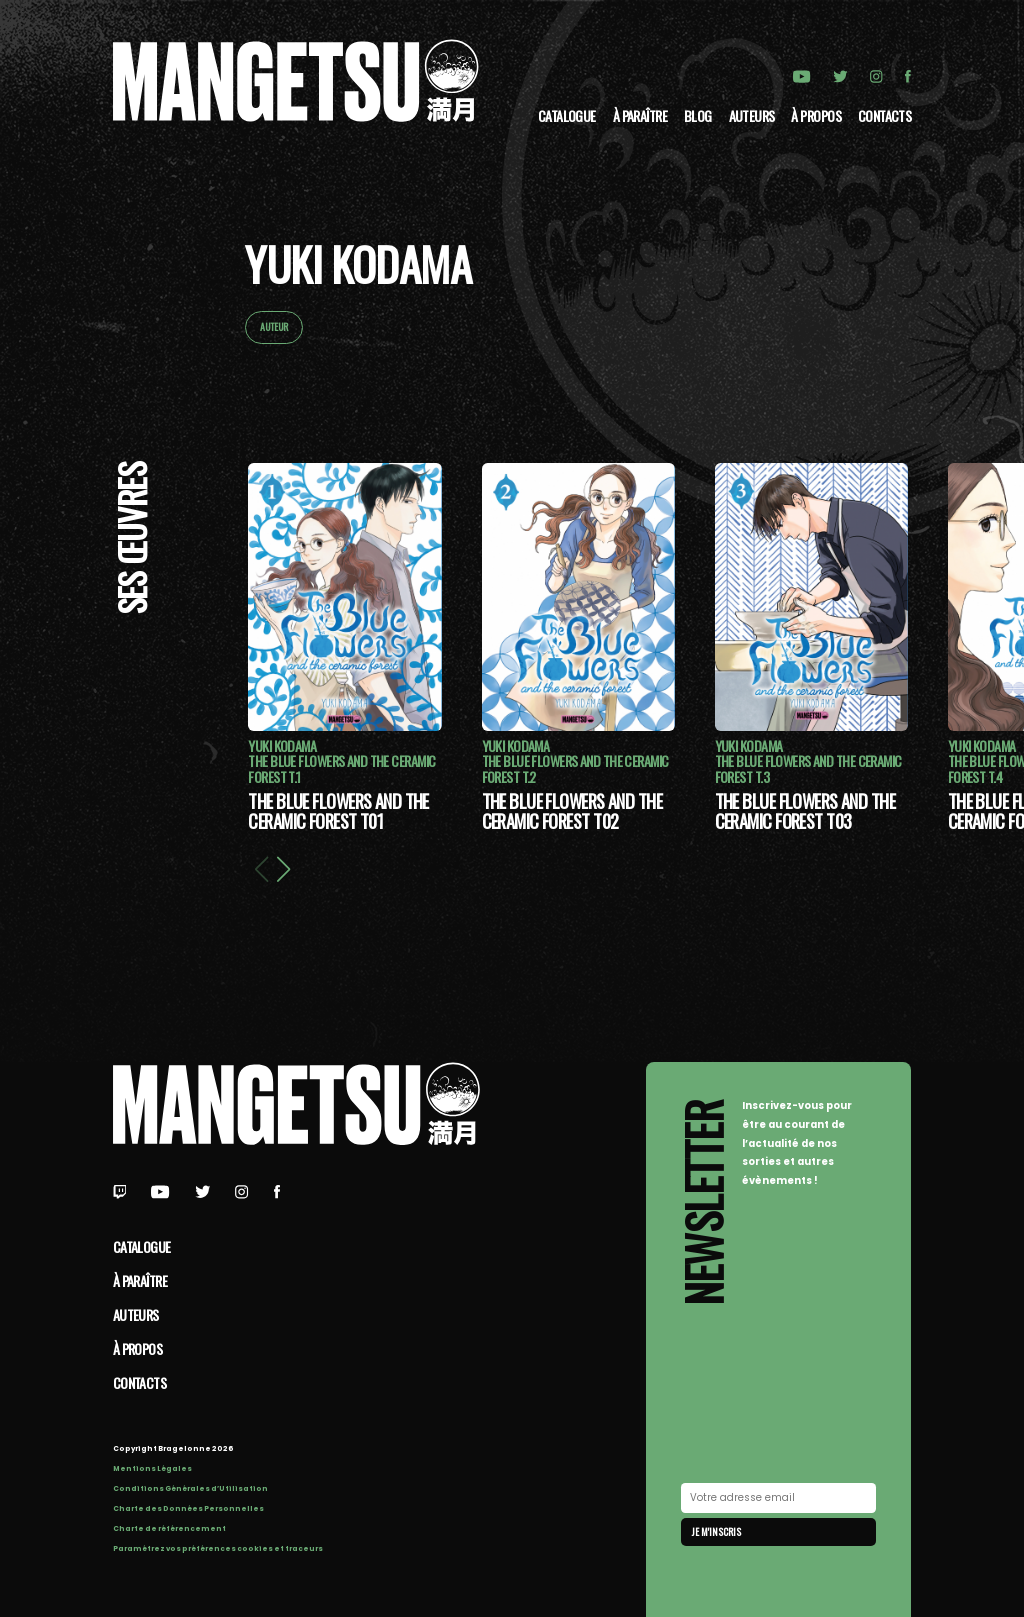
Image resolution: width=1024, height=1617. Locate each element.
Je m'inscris (716, 1531)
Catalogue (567, 115)
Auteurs (752, 115)
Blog (698, 115)
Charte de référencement (169, 1528)
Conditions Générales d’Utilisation (190, 1488)
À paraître (640, 115)
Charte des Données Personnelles (188, 1508)
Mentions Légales (152, 1468)
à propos (816, 115)
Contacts (885, 115)
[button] (283, 868)
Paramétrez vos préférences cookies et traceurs (218, 1548)
